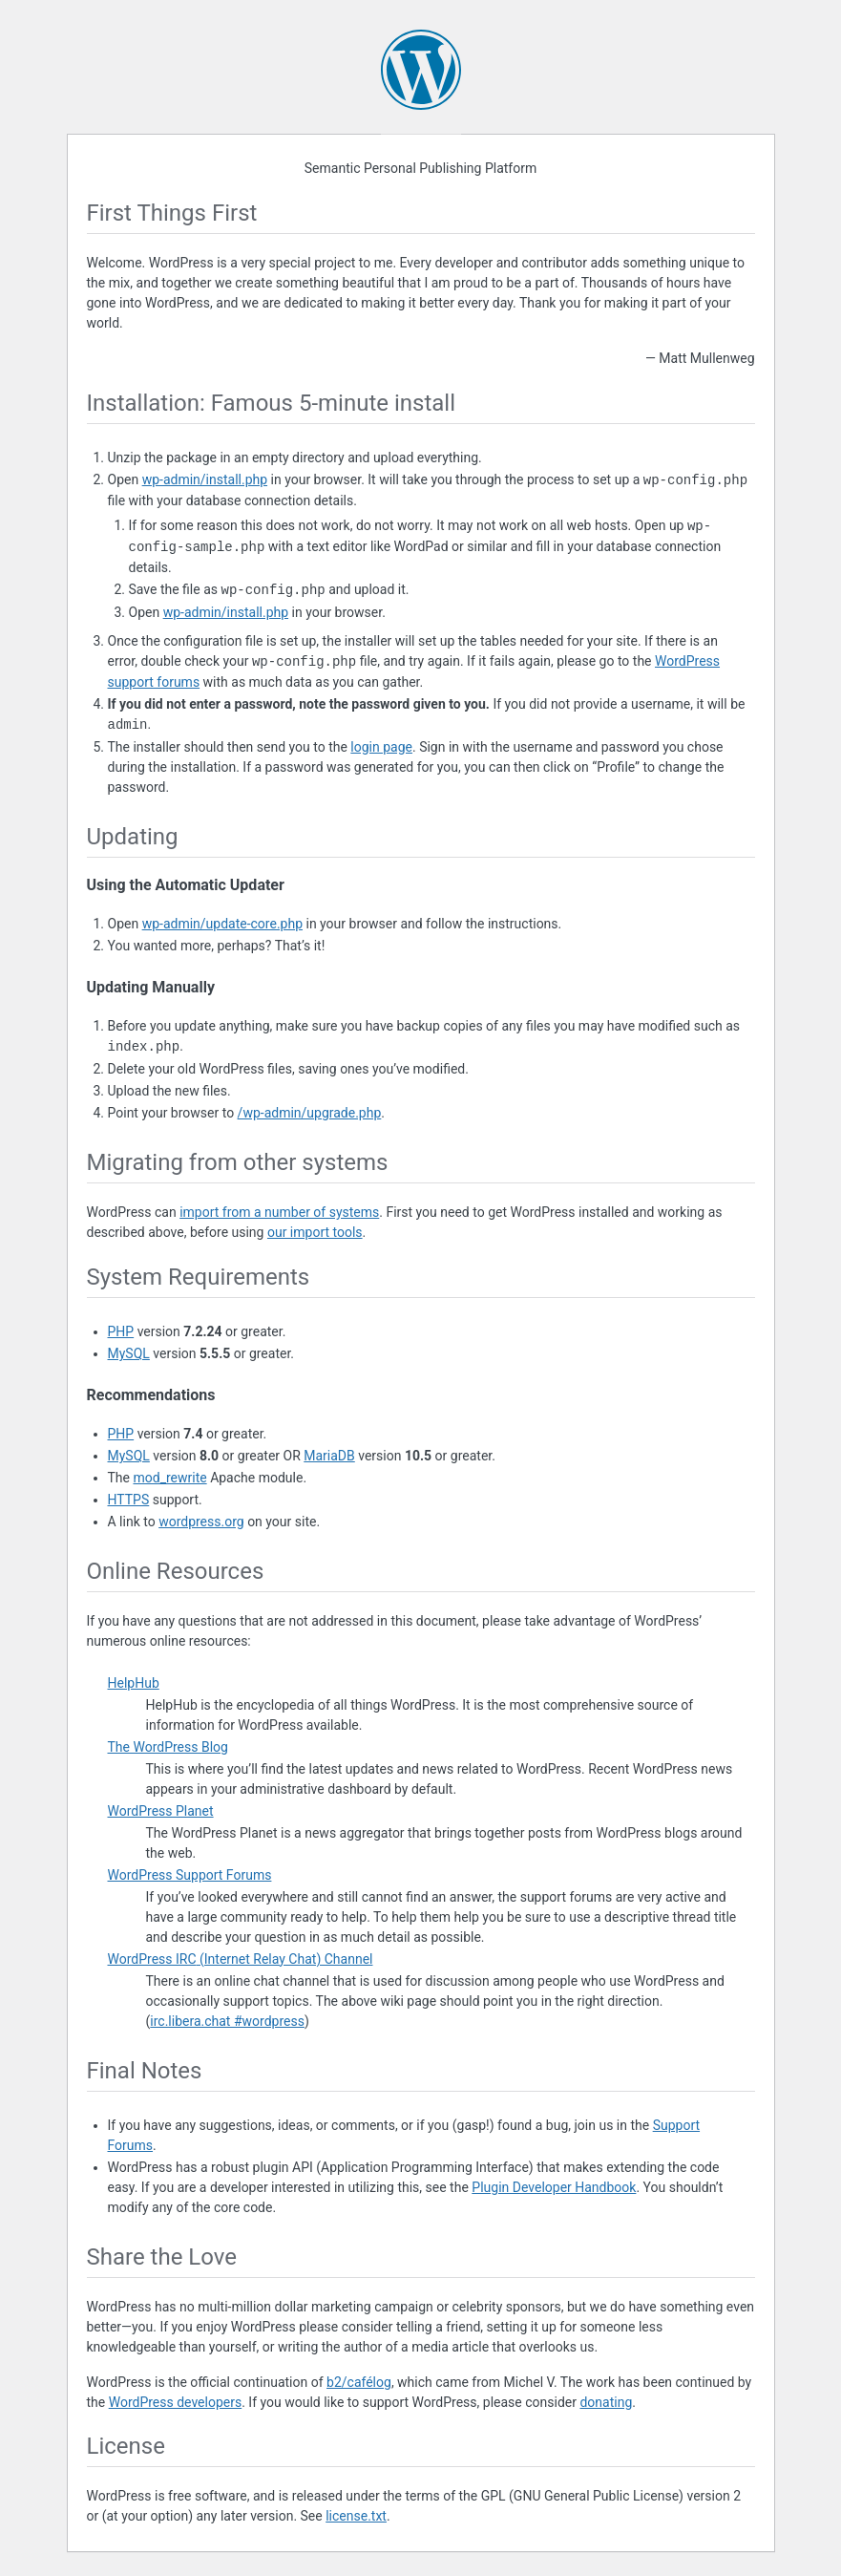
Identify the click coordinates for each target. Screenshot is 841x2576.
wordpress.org (201, 1521)
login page (381, 747)
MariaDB (329, 1455)
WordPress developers (175, 2402)
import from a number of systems (279, 1212)
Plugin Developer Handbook (554, 2187)
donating (605, 2402)
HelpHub (133, 1683)
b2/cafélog (358, 2382)
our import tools (315, 1232)
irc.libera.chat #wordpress (227, 2021)
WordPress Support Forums (190, 1875)
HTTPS (129, 1499)
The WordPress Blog (168, 1747)
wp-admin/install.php (204, 480)
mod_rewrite (169, 1477)
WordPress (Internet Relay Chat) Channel (240, 1959)
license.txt (356, 2515)
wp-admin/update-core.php (222, 923)
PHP (121, 1331)
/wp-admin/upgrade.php (310, 1112)
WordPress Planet (161, 1811)
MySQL (129, 1353)
